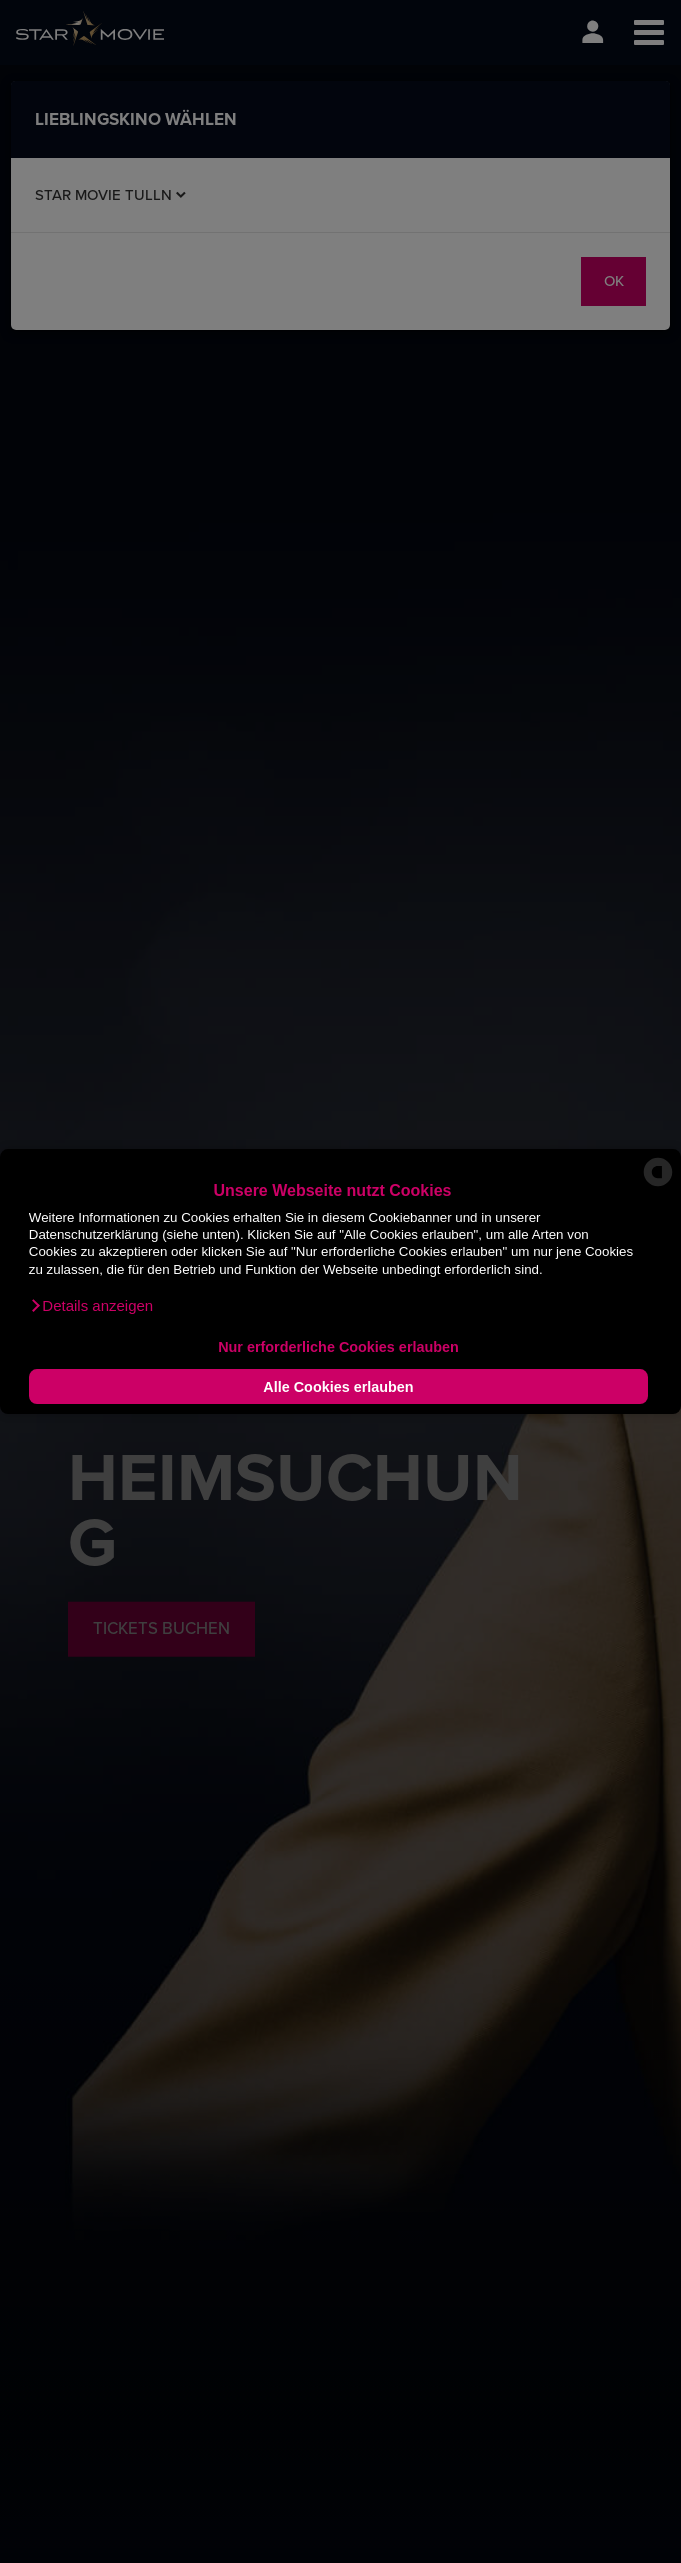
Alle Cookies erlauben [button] (338, 1387)
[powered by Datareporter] (658, 1184)
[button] (91, 1306)
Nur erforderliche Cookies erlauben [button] (338, 1347)
